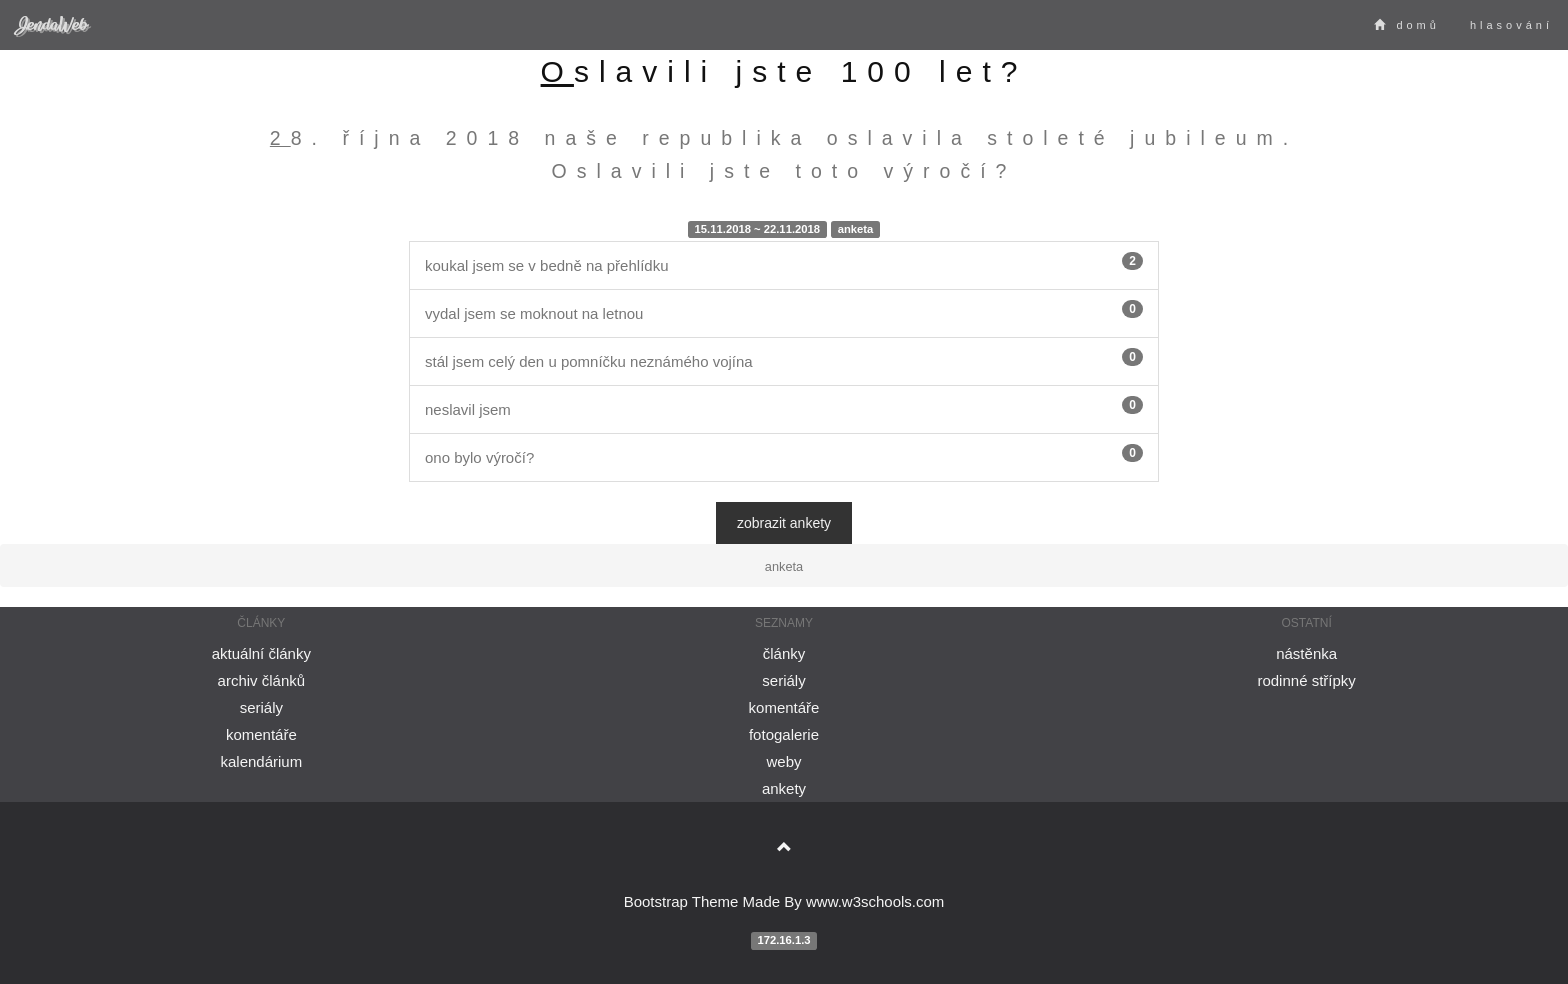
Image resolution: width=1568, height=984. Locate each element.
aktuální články (261, 653)
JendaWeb (51, 24)
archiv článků (262, 680)
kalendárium (261, 761)
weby (783, 761)
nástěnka (1306, 653)
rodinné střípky (1306, 680)
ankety (784, 788)
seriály (261, 707)
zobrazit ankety (784, 523)
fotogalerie (784, 734)
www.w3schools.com (875, 901)
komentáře (261, 734)
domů (1407, 25)
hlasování (1511, 25)
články (784, 653)
